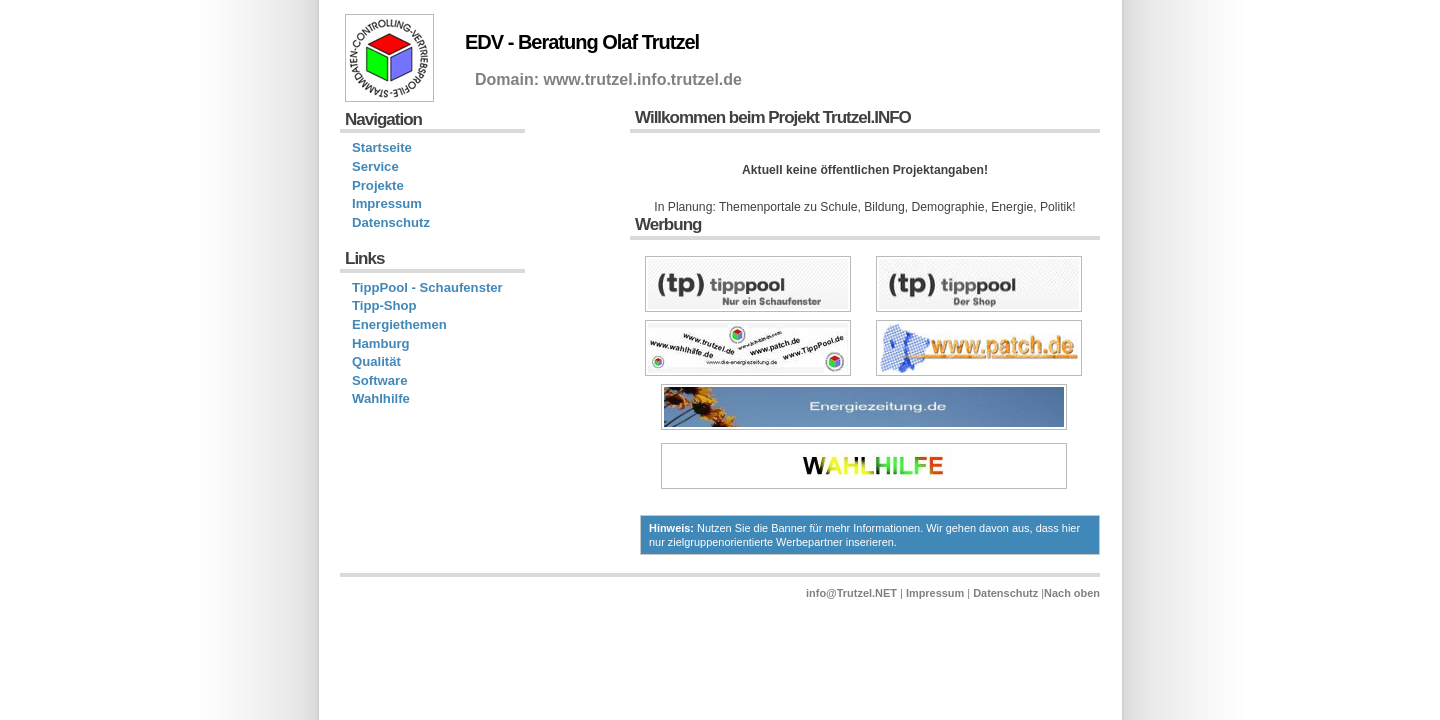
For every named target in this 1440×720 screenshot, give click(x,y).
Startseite (382, 147)
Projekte (378, 185)
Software (379, 380)
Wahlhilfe (381, 398)
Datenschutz (391, 222)
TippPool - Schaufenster (427, 287)
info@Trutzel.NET (851, 593)
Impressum (387, 203)
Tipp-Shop (384, 305)
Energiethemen (399, 324)
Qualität (376, 361)
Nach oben (1072, 593)
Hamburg (381, 343)
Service (375, 166)
